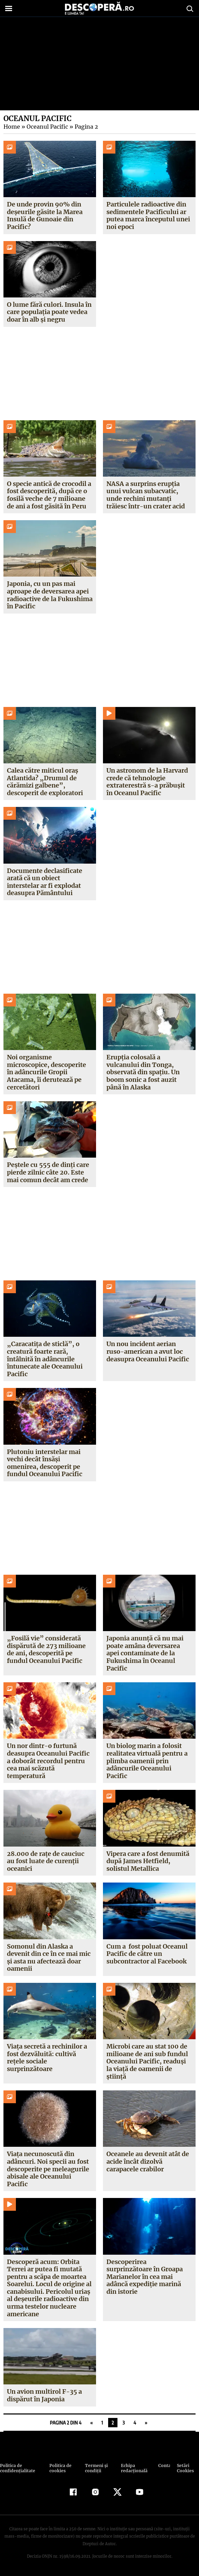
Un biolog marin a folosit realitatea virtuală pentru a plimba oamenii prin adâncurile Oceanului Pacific (147, 1760)
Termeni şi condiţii (95, 2468)
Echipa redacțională (133, 2468)
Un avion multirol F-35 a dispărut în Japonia (43, 2395)
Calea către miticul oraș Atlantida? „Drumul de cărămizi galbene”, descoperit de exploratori (45, 781)
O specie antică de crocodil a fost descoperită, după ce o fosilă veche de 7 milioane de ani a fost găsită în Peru (49, 495)
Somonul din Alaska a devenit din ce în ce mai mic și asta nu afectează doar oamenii (49, 1957)
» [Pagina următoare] (146, 2423)
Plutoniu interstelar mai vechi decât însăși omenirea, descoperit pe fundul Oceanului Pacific (44, 1463)
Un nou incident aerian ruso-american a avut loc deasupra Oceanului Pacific (147, 1351)
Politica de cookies (59, 2468)
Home (11, 126)
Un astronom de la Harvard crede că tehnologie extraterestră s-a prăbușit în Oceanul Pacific (148, 781)
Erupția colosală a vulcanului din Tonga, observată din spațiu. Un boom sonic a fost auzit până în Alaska (143, 1072)
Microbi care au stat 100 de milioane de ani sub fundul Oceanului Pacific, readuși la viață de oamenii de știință (147, 2061)
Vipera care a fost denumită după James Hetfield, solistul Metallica (147, 1861)
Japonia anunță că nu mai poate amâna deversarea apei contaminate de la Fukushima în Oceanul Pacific (144, 1653)
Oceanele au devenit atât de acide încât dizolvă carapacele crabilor (147, 2161)
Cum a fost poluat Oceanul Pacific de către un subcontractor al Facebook (147, 1953)
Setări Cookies (185, 2468)
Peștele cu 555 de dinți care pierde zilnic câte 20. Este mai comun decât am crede (47, 1172)
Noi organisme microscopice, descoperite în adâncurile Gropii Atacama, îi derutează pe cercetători (46, 1072)
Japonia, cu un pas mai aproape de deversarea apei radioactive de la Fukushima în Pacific (48, 595)
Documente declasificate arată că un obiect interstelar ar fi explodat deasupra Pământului (44, 882)
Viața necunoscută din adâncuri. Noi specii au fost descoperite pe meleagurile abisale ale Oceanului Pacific (48, 2169)
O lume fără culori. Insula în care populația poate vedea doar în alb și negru (49, 312)
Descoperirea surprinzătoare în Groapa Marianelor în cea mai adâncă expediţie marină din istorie (144, 2277)
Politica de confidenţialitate (17, 2468)
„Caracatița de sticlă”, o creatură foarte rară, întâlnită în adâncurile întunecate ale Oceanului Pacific (45, 1359)
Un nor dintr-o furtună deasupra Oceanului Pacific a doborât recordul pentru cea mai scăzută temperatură (48, 1760)
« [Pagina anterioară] (91, 2423)
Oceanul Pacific (46, 126)
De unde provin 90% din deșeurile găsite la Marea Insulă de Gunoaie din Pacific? (45, 215)
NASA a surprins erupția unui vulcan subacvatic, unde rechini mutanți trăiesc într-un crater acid (145, 495)
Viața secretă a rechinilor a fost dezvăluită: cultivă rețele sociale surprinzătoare (47, 2057)
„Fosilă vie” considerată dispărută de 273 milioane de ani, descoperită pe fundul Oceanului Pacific (46, 1649)
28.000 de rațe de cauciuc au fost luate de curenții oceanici (45, 1861)
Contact (164, 2465)
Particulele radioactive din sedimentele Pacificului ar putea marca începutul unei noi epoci (148, 215)
